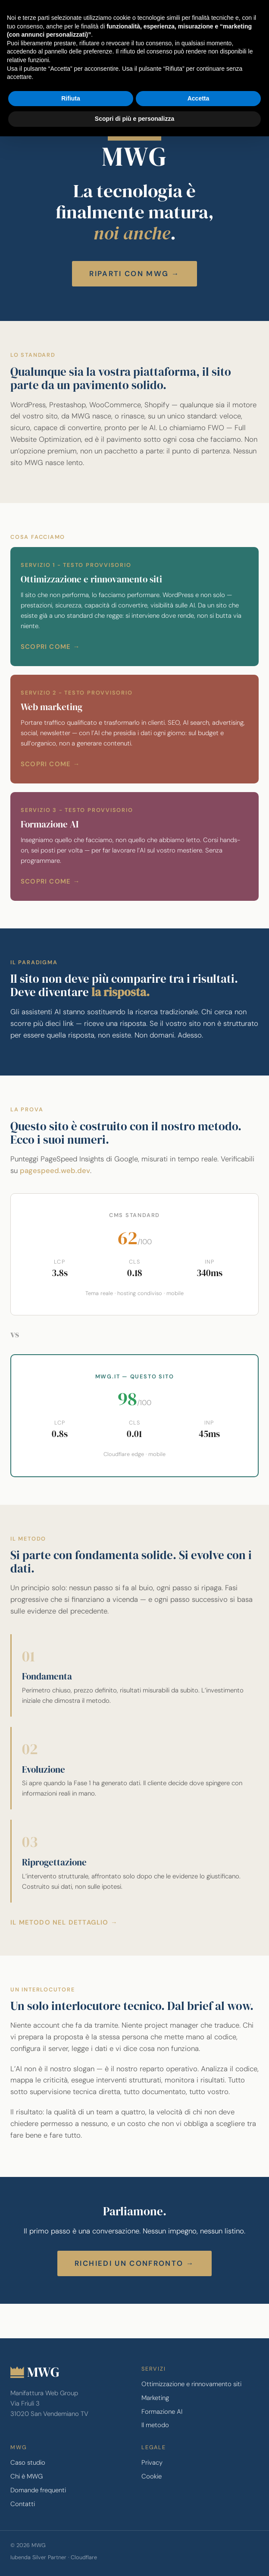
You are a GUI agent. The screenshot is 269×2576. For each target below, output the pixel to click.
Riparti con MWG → (134, 273)
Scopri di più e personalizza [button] (134, 118)
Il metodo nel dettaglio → (64, 1922)
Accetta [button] (199, 98)
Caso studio (27, 2462)
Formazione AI (161, 2411)
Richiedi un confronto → (134, 2263)
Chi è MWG (26, 2476)
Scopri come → (50, 646)
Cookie (151, 2476)
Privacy (152, 2462)
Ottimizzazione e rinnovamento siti (191, 2384)
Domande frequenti (38, 2490)
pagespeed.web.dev (55, 1170)
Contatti (22, 2504)
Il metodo (155, 2425)
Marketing (155, 2398)
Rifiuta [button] (70, 98)
